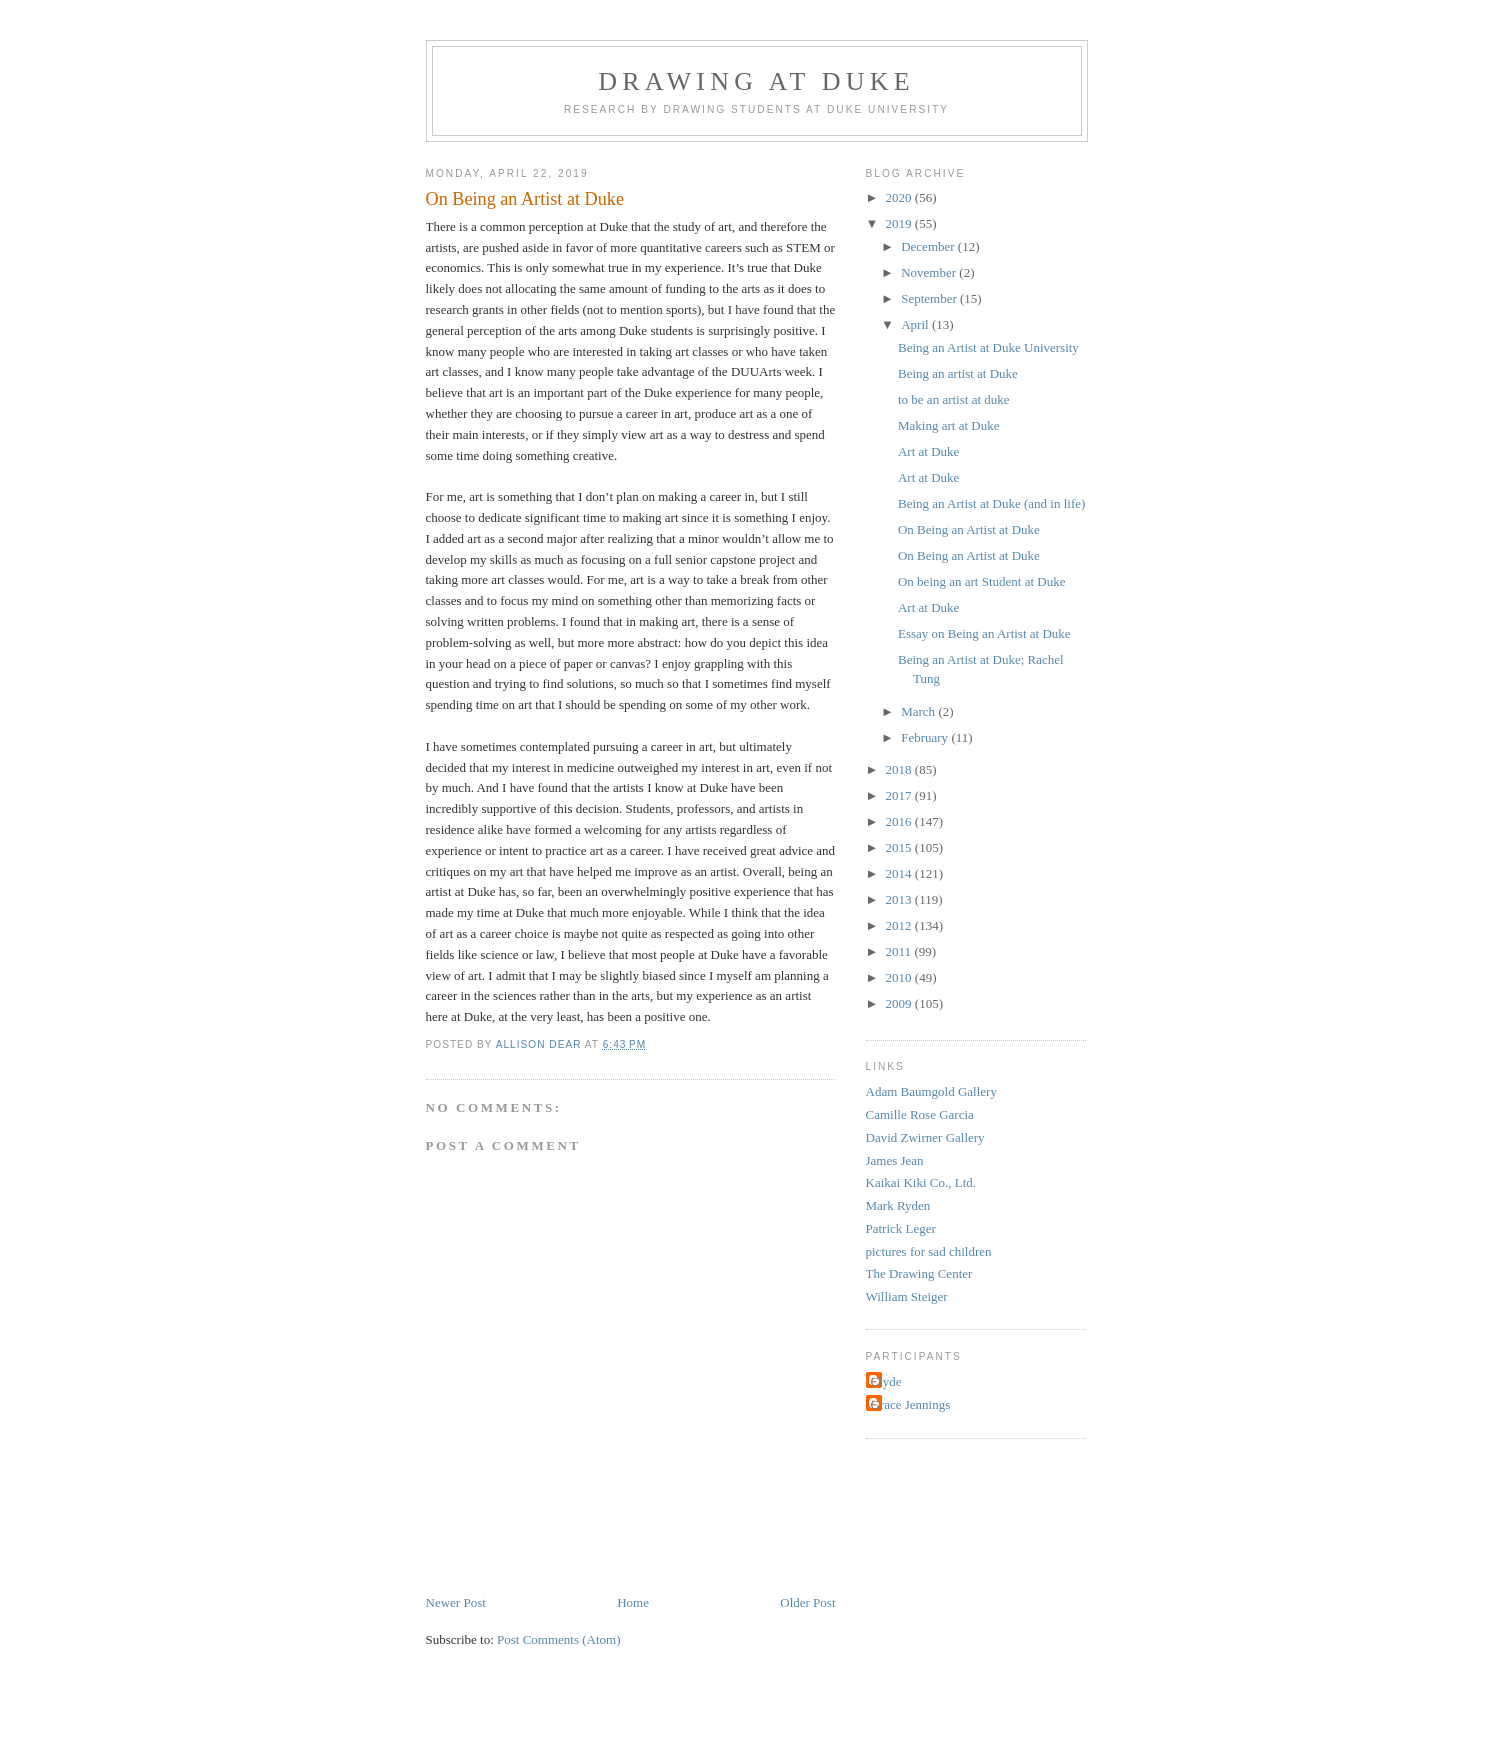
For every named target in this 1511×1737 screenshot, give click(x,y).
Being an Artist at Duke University (988, 347)
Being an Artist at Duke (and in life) (991, 503)
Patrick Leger (901, 1228)
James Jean (895, 1160)
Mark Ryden (898, 1205)
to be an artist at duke (954, 399)
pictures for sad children (929, 1251)
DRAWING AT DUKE (756, 81)
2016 (900, 821)
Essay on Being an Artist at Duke (984, 633)
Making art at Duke (948, 425)
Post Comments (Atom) (559, 1639)
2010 (900, 977)
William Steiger (907, 1296)
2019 (900, 223)
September (930, 298)
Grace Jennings (911, 1404)
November (930, 272)
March (919, 711)
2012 (900, 925)
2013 (900, 899)
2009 (900, 1003)
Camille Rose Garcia (920, 1114)
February (926, 737)
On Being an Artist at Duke (969, 529)
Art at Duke (928, 451)
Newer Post (456, 1602)
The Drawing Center (919, 1273)
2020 (900, 197)
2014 (900, 873)
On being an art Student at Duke (982, 581)
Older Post (807, 1602)
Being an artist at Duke (958, 373)
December (929, 246)
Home (633, 1602)
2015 (900, 847)
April (916, 324)
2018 (900, 769)
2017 (900, 795)
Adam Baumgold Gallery (931, 1091)
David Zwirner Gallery (925, 1137)
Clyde (886, 1381)
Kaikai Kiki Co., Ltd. (921, 1182)
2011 (900, 951)
